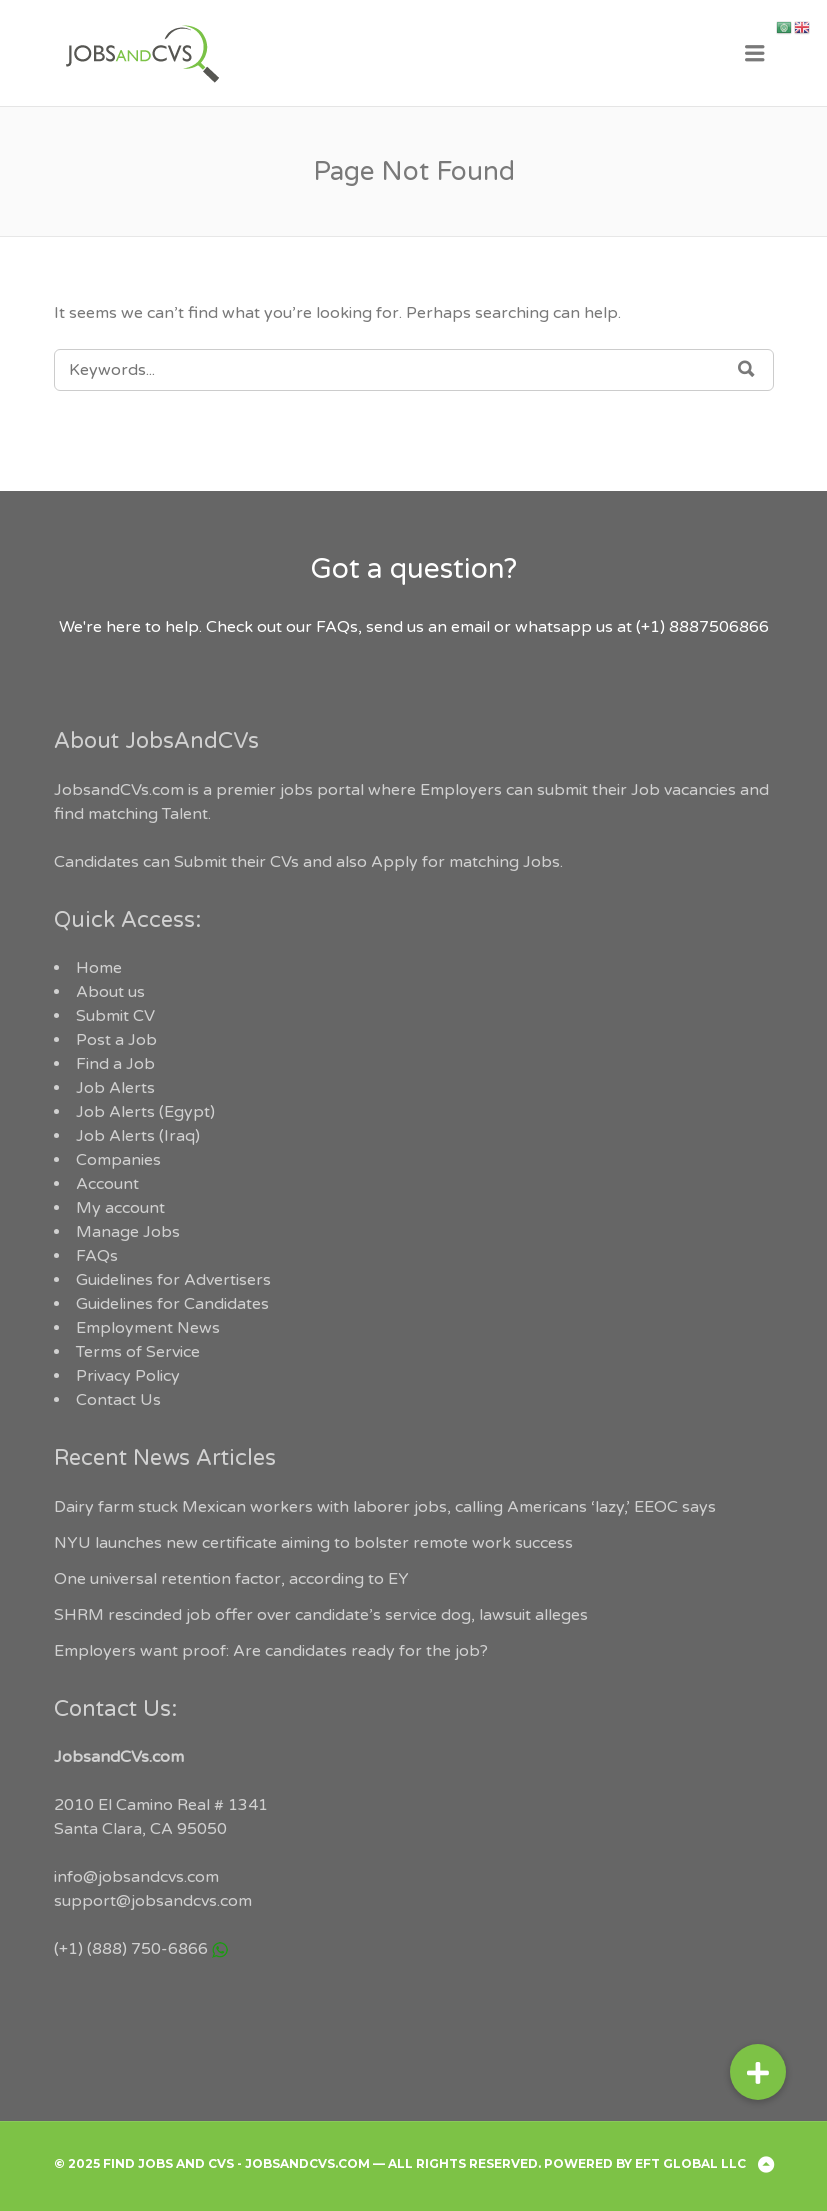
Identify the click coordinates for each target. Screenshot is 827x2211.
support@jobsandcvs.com (153, 1901)
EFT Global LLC (690, 2163)
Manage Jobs (128, 1232)
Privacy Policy (128, 1376)
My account (120, 1208)
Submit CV (115, 1016)
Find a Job (115, 1064)
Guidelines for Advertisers (173, 1280)
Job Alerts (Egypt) (145, 1112)
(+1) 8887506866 (702, 627)
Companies (118, 1160)
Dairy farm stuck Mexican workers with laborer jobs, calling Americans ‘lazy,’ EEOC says (385, 1507)
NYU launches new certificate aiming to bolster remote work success (313, 1543)
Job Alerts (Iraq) (138, 1136)
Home (99, 968)
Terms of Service (138, 1352)
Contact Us (118, 1400)
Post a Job (116, 1040)
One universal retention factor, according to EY (231, 1579)
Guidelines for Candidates (172, 1304)
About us (110, 992)
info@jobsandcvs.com (136, 1877)
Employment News (148, 1328)
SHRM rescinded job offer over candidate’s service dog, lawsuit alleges (321, 1615)
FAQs (97, 1256)
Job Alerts (115, 1088)
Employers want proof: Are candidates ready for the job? (271, 1651)
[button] (758, 2072)
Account (107, 1184)
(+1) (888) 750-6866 (131, 1949)
